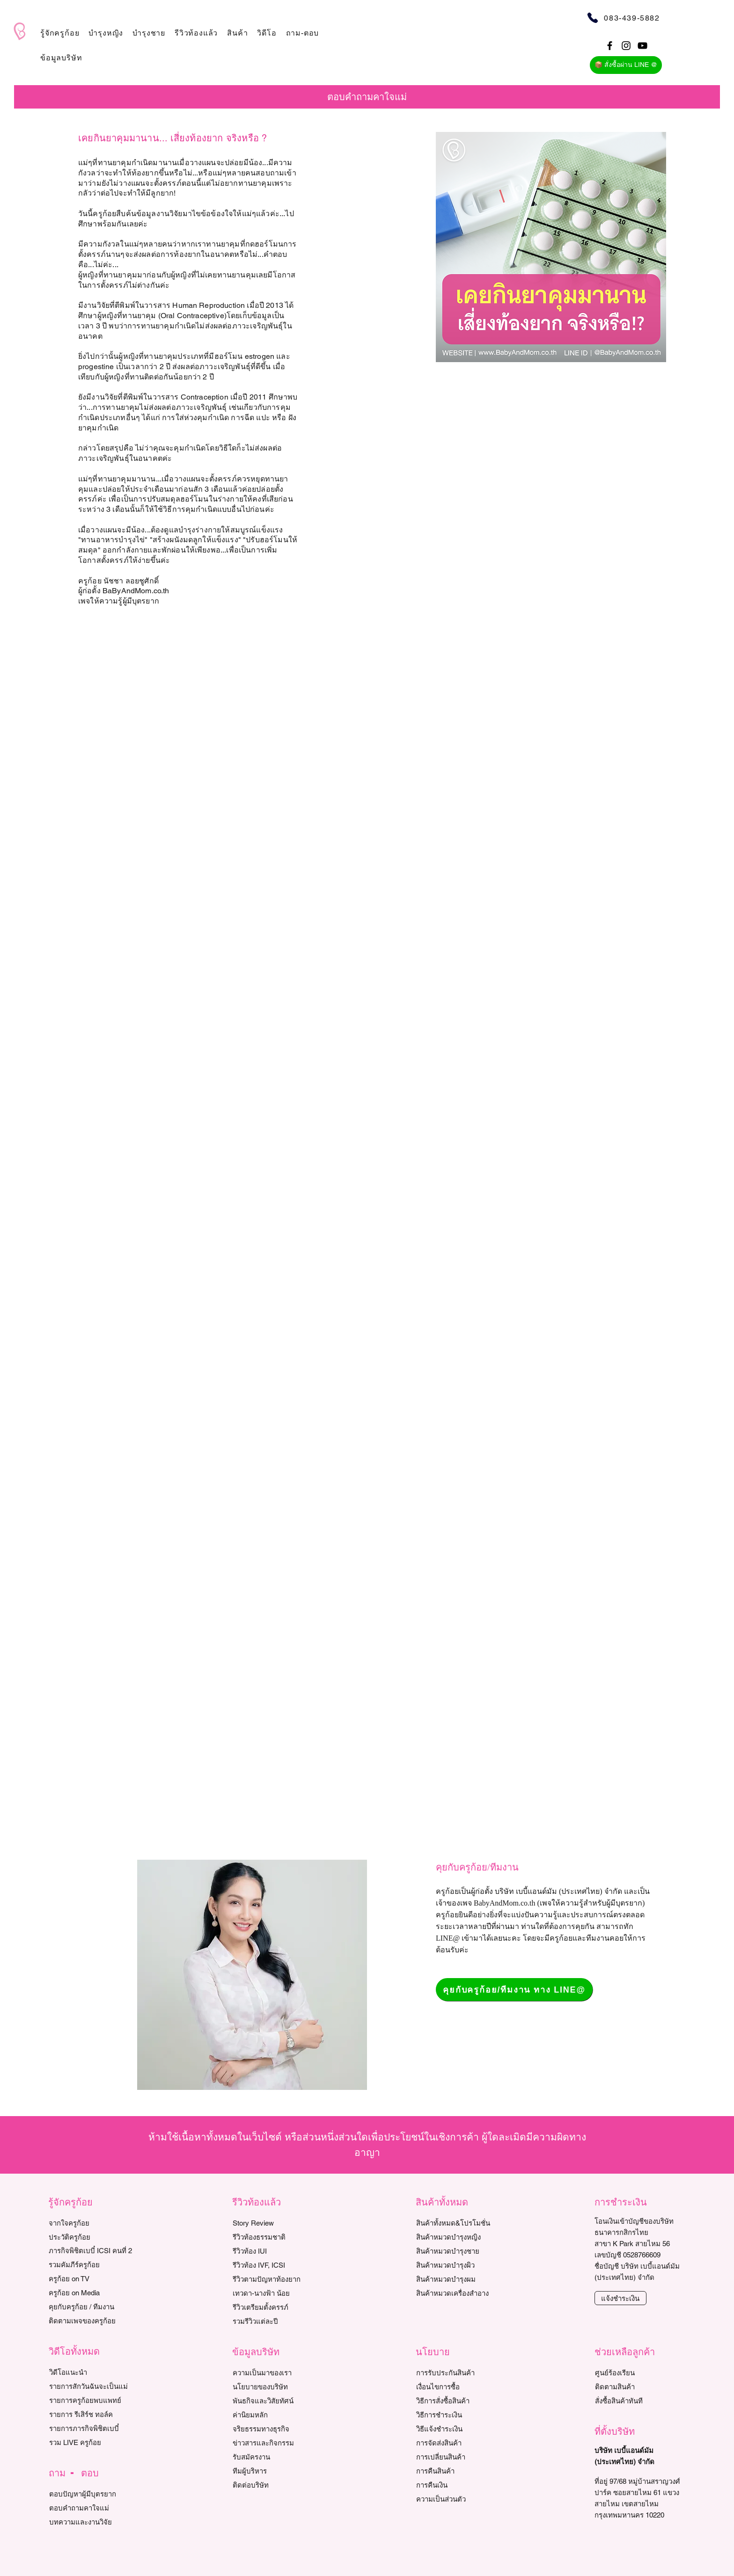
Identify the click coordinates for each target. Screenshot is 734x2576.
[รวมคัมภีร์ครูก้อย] (91, 2264)
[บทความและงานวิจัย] (92, 2522)
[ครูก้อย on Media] (91, 2292)
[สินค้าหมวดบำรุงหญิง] (463, 2237)
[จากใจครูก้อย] (91, 2223)
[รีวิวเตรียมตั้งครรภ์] (275, 2307)
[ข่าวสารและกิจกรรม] (275, 2443)
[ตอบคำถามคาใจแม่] (92, 2508)
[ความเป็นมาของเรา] (275, 2372)
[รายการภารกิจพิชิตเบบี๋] (92, 2428)
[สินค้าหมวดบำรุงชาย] (463, 2251)
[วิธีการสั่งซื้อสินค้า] (459, 2401)
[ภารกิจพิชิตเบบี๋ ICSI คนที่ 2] (91, 2250)
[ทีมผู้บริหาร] (275, 2471)
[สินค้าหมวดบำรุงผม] (463, 2279)
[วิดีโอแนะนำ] (92, 2372)
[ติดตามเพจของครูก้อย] (91, 2321)
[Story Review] (275, 2223)
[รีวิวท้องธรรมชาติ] (275, 2237)
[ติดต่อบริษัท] (275, 2485)
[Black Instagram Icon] (626, 45)
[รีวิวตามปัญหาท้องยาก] (275, 2279)
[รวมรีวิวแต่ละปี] (275, 2321)
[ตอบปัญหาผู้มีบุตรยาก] (92, 2494)
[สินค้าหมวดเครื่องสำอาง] (463, 2293)
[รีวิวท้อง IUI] (275, 2251)
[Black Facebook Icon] (610, 45)
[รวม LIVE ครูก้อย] (92, 2442)
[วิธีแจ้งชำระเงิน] (459, 2429)
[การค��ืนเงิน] (459, 2485)
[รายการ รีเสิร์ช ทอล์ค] (92, 2414)
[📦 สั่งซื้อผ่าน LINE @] (626, 65)
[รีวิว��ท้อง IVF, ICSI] (275, 2265)
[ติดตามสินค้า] (638, 2387)
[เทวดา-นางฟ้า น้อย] (275, 2293)
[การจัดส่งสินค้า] (459, 2443)
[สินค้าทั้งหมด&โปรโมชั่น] (463, 2223)
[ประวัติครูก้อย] (91, 2237)
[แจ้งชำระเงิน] (620, 2298)
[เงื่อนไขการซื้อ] (459, 2387)
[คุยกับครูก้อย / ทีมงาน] (91, 2306)
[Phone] (592, 17)
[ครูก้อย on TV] (91, 2278)
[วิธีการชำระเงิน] (459, 2415)
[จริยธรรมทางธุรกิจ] (275, 2429)
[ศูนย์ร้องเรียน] (638, 2372)
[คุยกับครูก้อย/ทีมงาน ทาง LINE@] (514, 1989)
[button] (60, 33)
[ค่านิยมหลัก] (275, 2415)
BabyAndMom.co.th (505, 1903)
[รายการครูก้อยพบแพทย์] (92, 2400)
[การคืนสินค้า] (459, 2471)
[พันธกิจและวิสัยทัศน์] (275, 2401)
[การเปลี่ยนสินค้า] (459, 2457)
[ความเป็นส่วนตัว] (459, 2499)
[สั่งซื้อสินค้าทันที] (638, 2401)
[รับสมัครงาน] (275, 2457)
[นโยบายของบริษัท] (275, 2387)
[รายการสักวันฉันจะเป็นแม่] (92, 2386)
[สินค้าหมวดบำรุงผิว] (463, 2265)
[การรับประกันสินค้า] (459, 2372)
